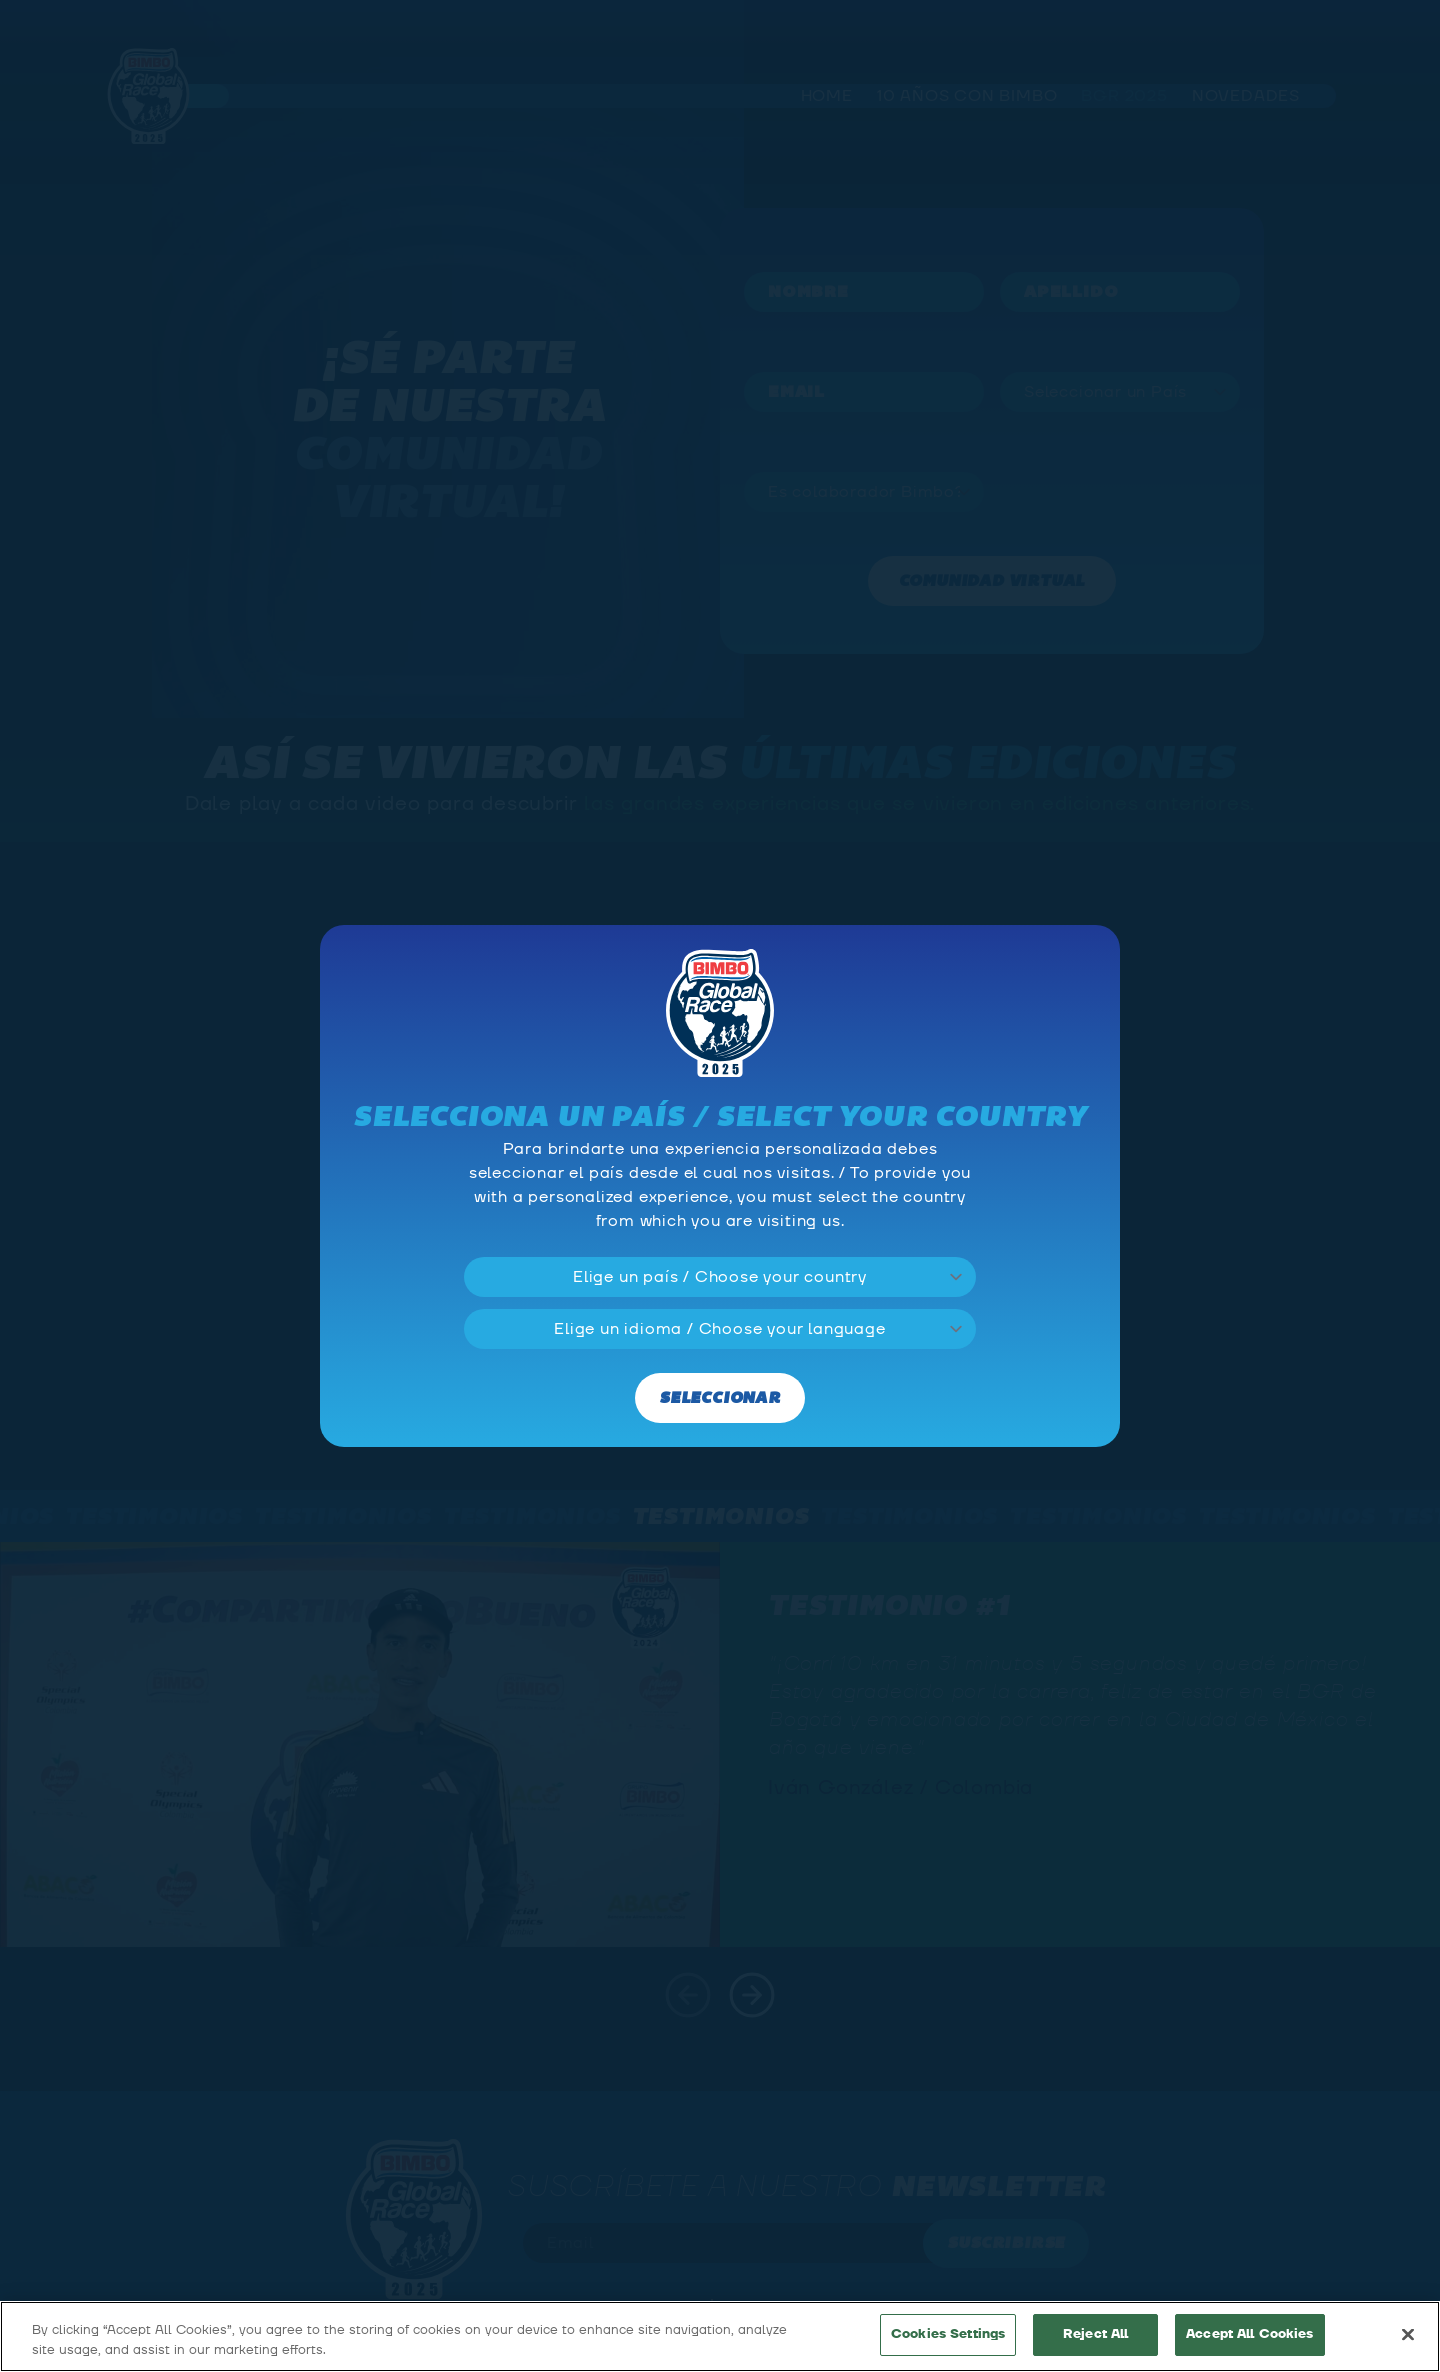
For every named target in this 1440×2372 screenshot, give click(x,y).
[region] (720, 2336)
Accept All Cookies (1249, 2334)
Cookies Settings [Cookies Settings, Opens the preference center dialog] (948, 2334)
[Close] (1408, 2334)
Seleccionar (720, 1399)
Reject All (1095, 2334)
